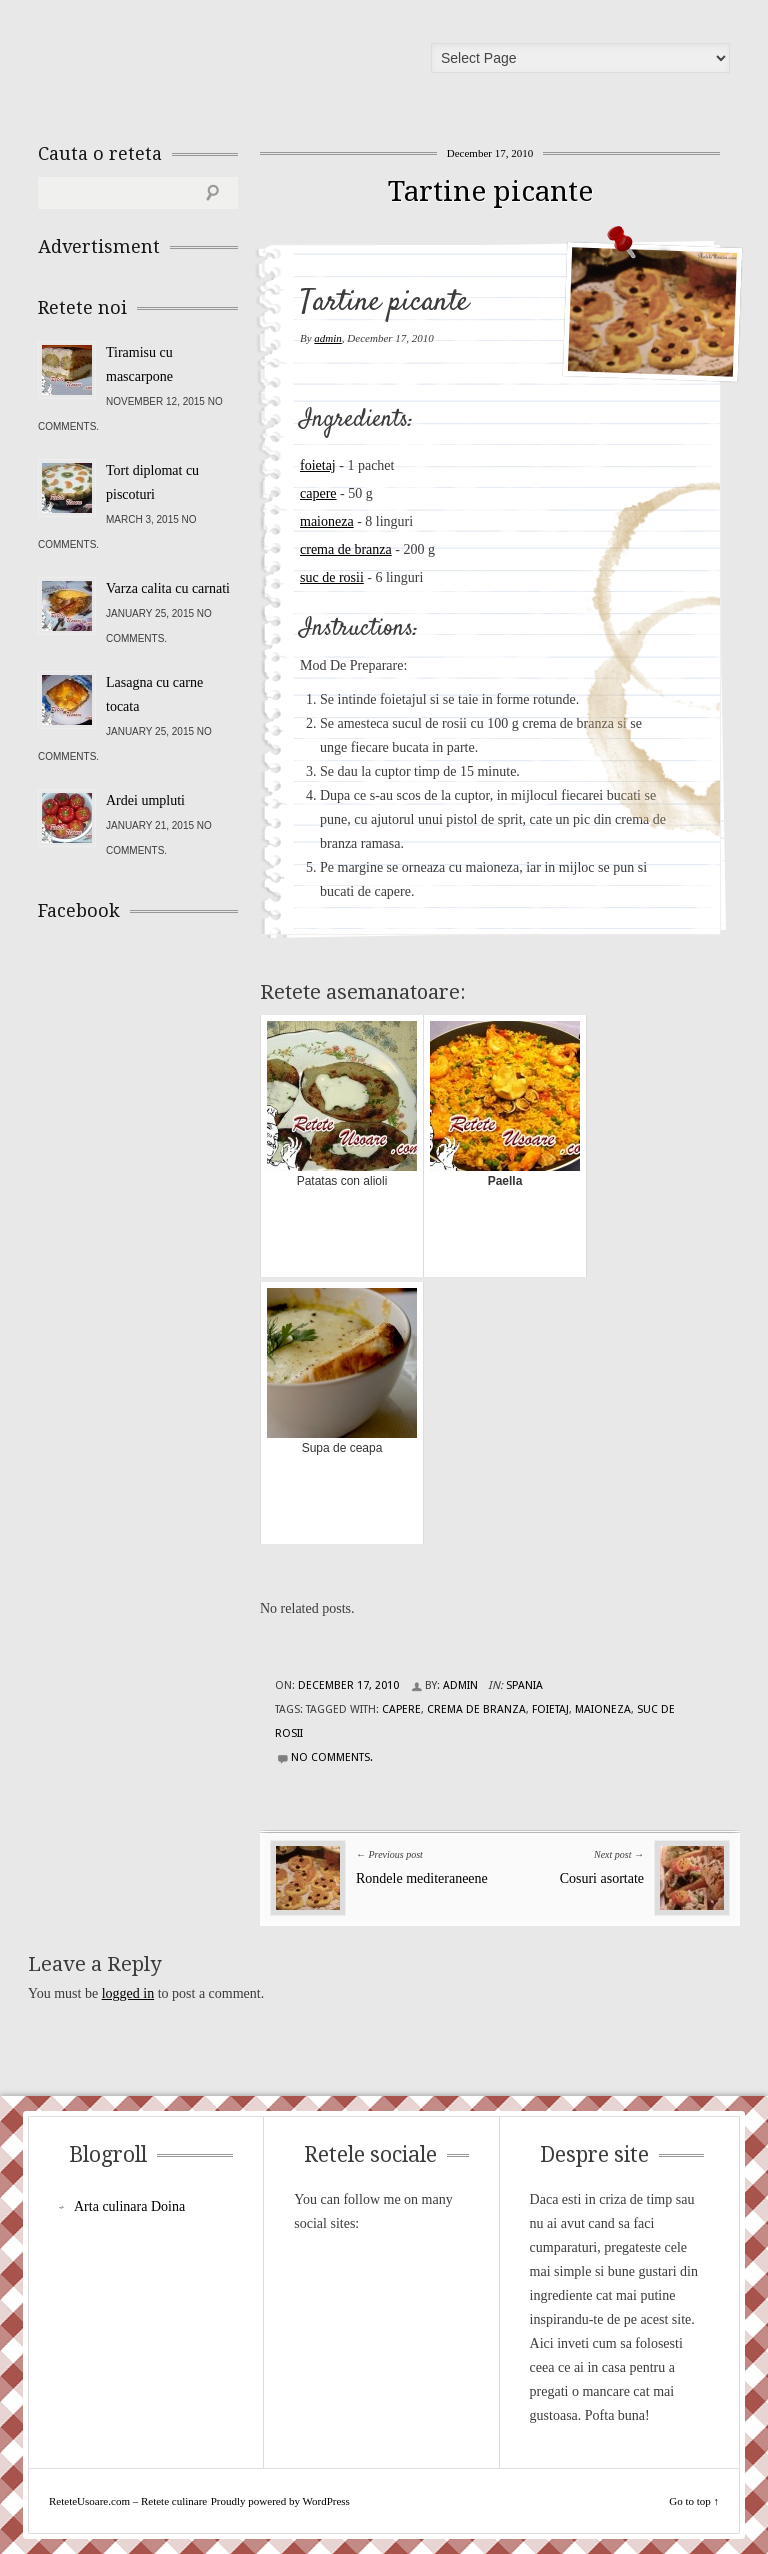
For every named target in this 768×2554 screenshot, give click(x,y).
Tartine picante (490, 191)
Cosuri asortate (602, 1878)
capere (318, 493)
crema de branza (346, 549)
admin (328, 338)
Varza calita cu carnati (168, 588)
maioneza (327, 521)
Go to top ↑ (694, 2501)
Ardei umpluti (145, 800)
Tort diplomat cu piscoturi (152, 482)
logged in (128, 1993)
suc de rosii (332, 577)
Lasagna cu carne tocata (154, 694)
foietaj (318, 465)
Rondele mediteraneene (422, 1878)
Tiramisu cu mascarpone (139, 364)
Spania (524, 1685)
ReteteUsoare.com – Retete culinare (182, 63)
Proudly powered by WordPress (280, 2501)
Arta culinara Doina (129, 2206)
